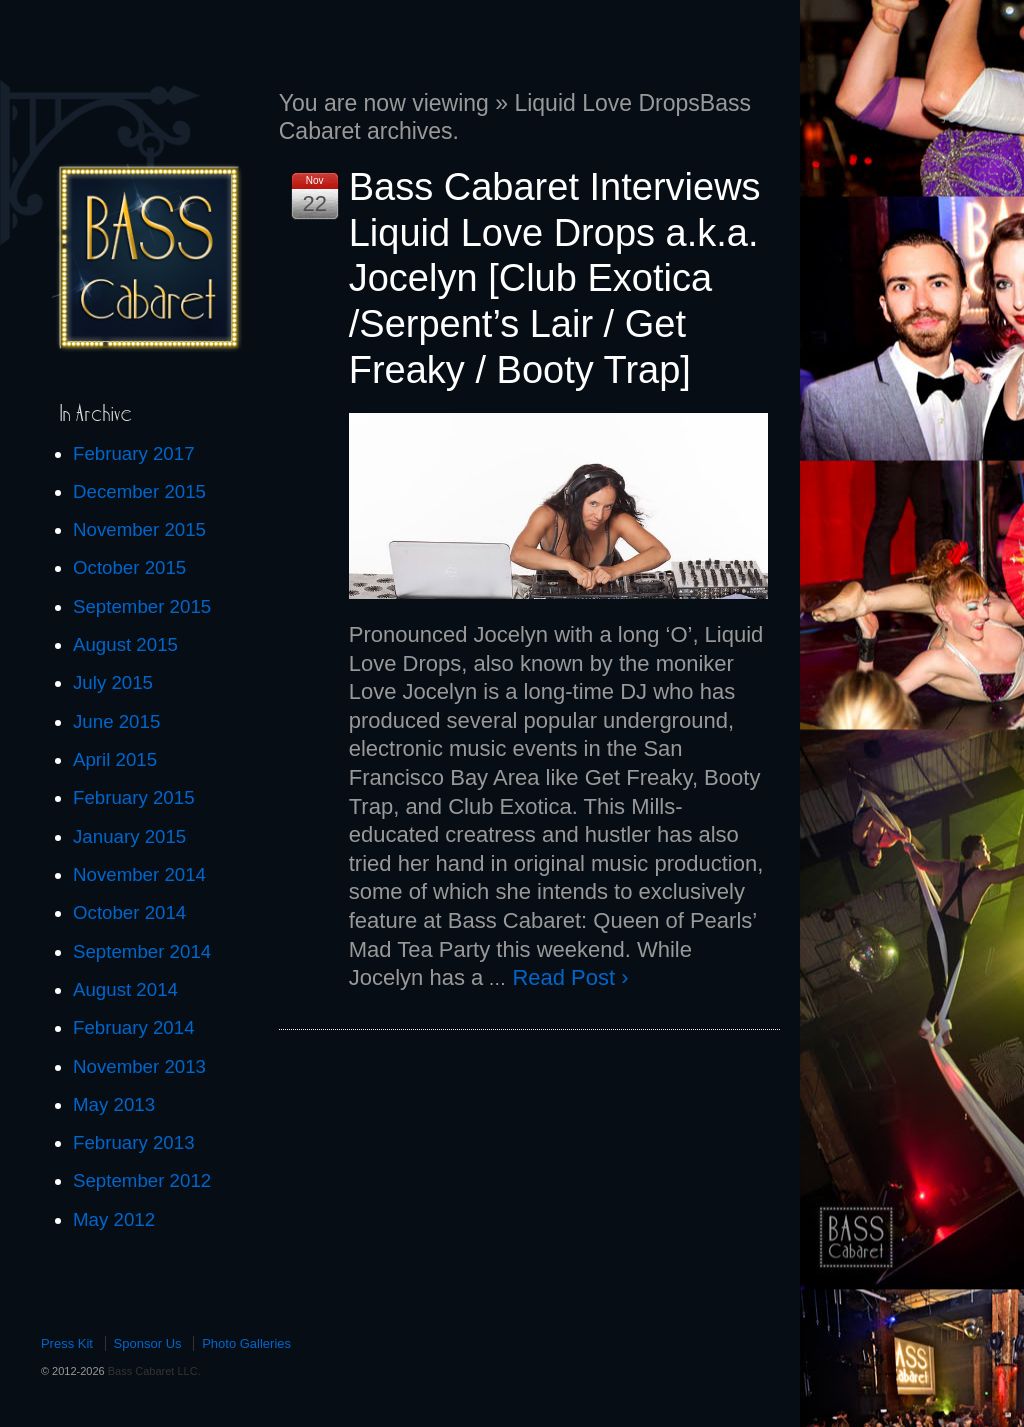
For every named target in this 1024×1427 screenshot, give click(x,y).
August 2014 (125, 989)
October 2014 (129, 912)
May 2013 (114, 1104)
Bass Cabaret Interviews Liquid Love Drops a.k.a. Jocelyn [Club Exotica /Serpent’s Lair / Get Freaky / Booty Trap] (555, 278)
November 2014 (139, 874)
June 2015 (116, 721)
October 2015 (129, 567)
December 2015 (139, 491)
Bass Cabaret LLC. (153, 1371)
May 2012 (114, 1219)
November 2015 (139, 529)
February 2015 (134, 797)
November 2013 (139, 1066)
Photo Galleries (246, 1343)
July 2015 (113, 682)
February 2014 (134, 1027)
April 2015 (115, 759)
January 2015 (129, 836)
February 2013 (134, 1142)
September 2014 (142, 951)
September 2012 (142, 1180)
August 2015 (125, 644)
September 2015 (142, 606)
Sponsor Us (148, 1343)
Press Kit (67, 1343)
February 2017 (134, 453)
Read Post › (570, 977)
